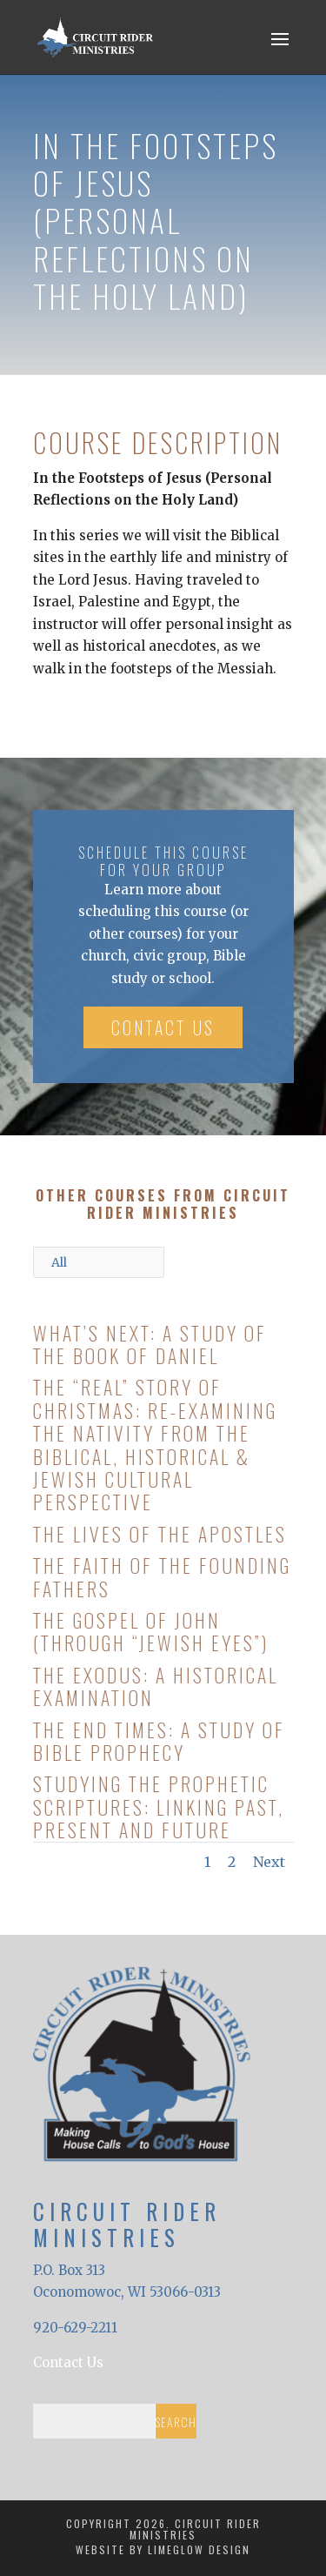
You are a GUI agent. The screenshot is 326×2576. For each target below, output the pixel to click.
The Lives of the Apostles (159, 1534)
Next (269, 1861)
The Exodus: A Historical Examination (154, 1686)
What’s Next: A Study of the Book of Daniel (149, 1344)
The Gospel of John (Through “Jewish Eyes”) (150, 1631)
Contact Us (163, 1027)
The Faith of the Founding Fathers (161, 1576)
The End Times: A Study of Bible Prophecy (158, 1741)
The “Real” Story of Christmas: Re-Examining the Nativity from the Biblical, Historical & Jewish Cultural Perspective (154, 1444)
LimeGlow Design (199, 2549)
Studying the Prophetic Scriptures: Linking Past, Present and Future (157, 1806)
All (59, 1262)
